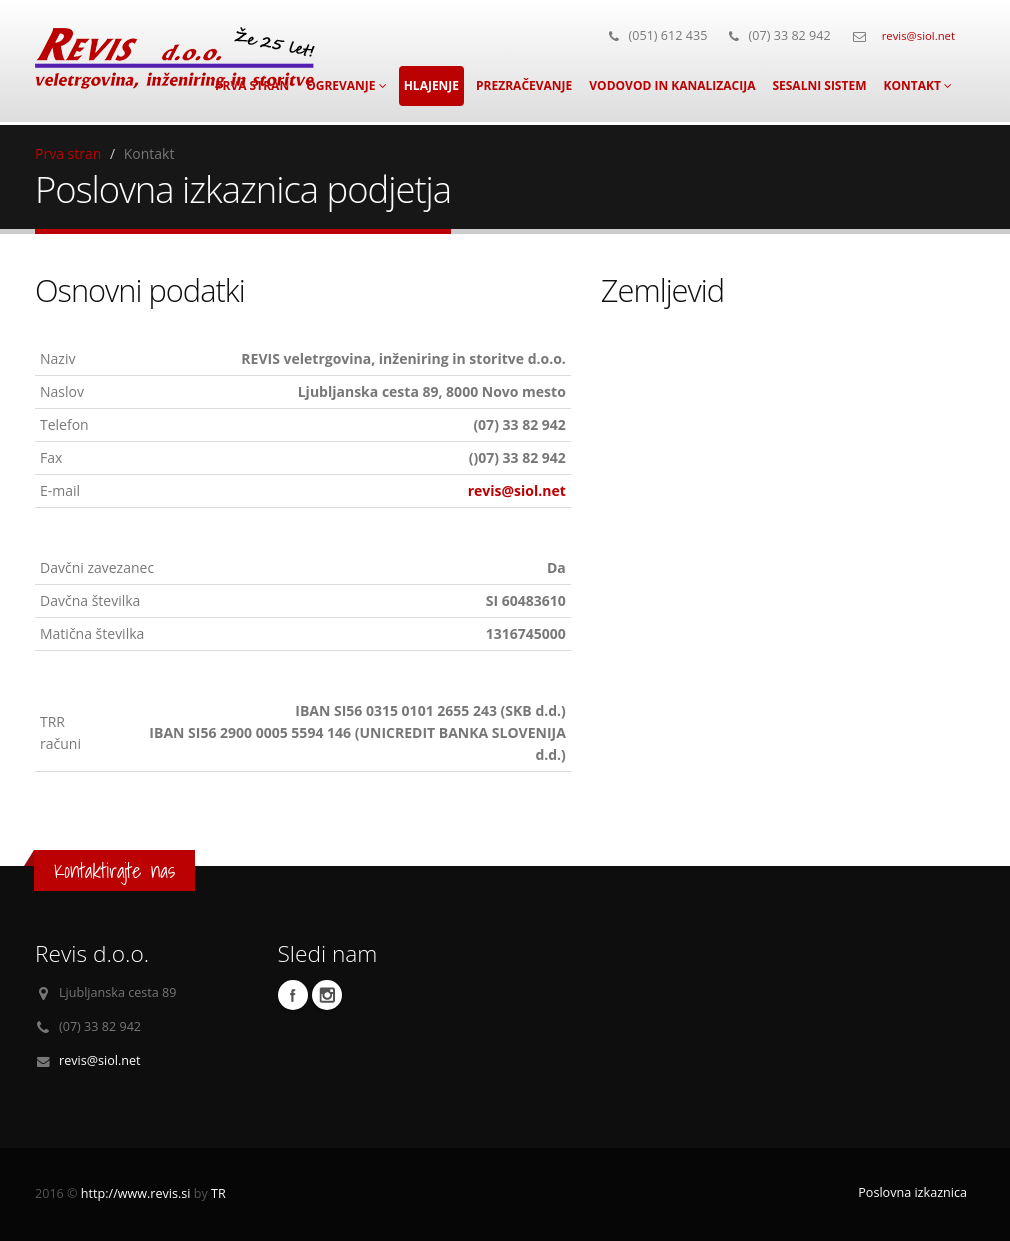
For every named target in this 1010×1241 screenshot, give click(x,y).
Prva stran (68, 153)
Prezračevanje (524, 85)
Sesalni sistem (819, 85)
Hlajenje (431, 85)
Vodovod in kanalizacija (672, 85)
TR (218, 1193)
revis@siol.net (918, 35)
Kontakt (917, 85)
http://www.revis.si (136, 1193)
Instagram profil (327, 995)
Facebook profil (293, 995)
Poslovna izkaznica (912, 1192)
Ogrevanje (346, 85)
